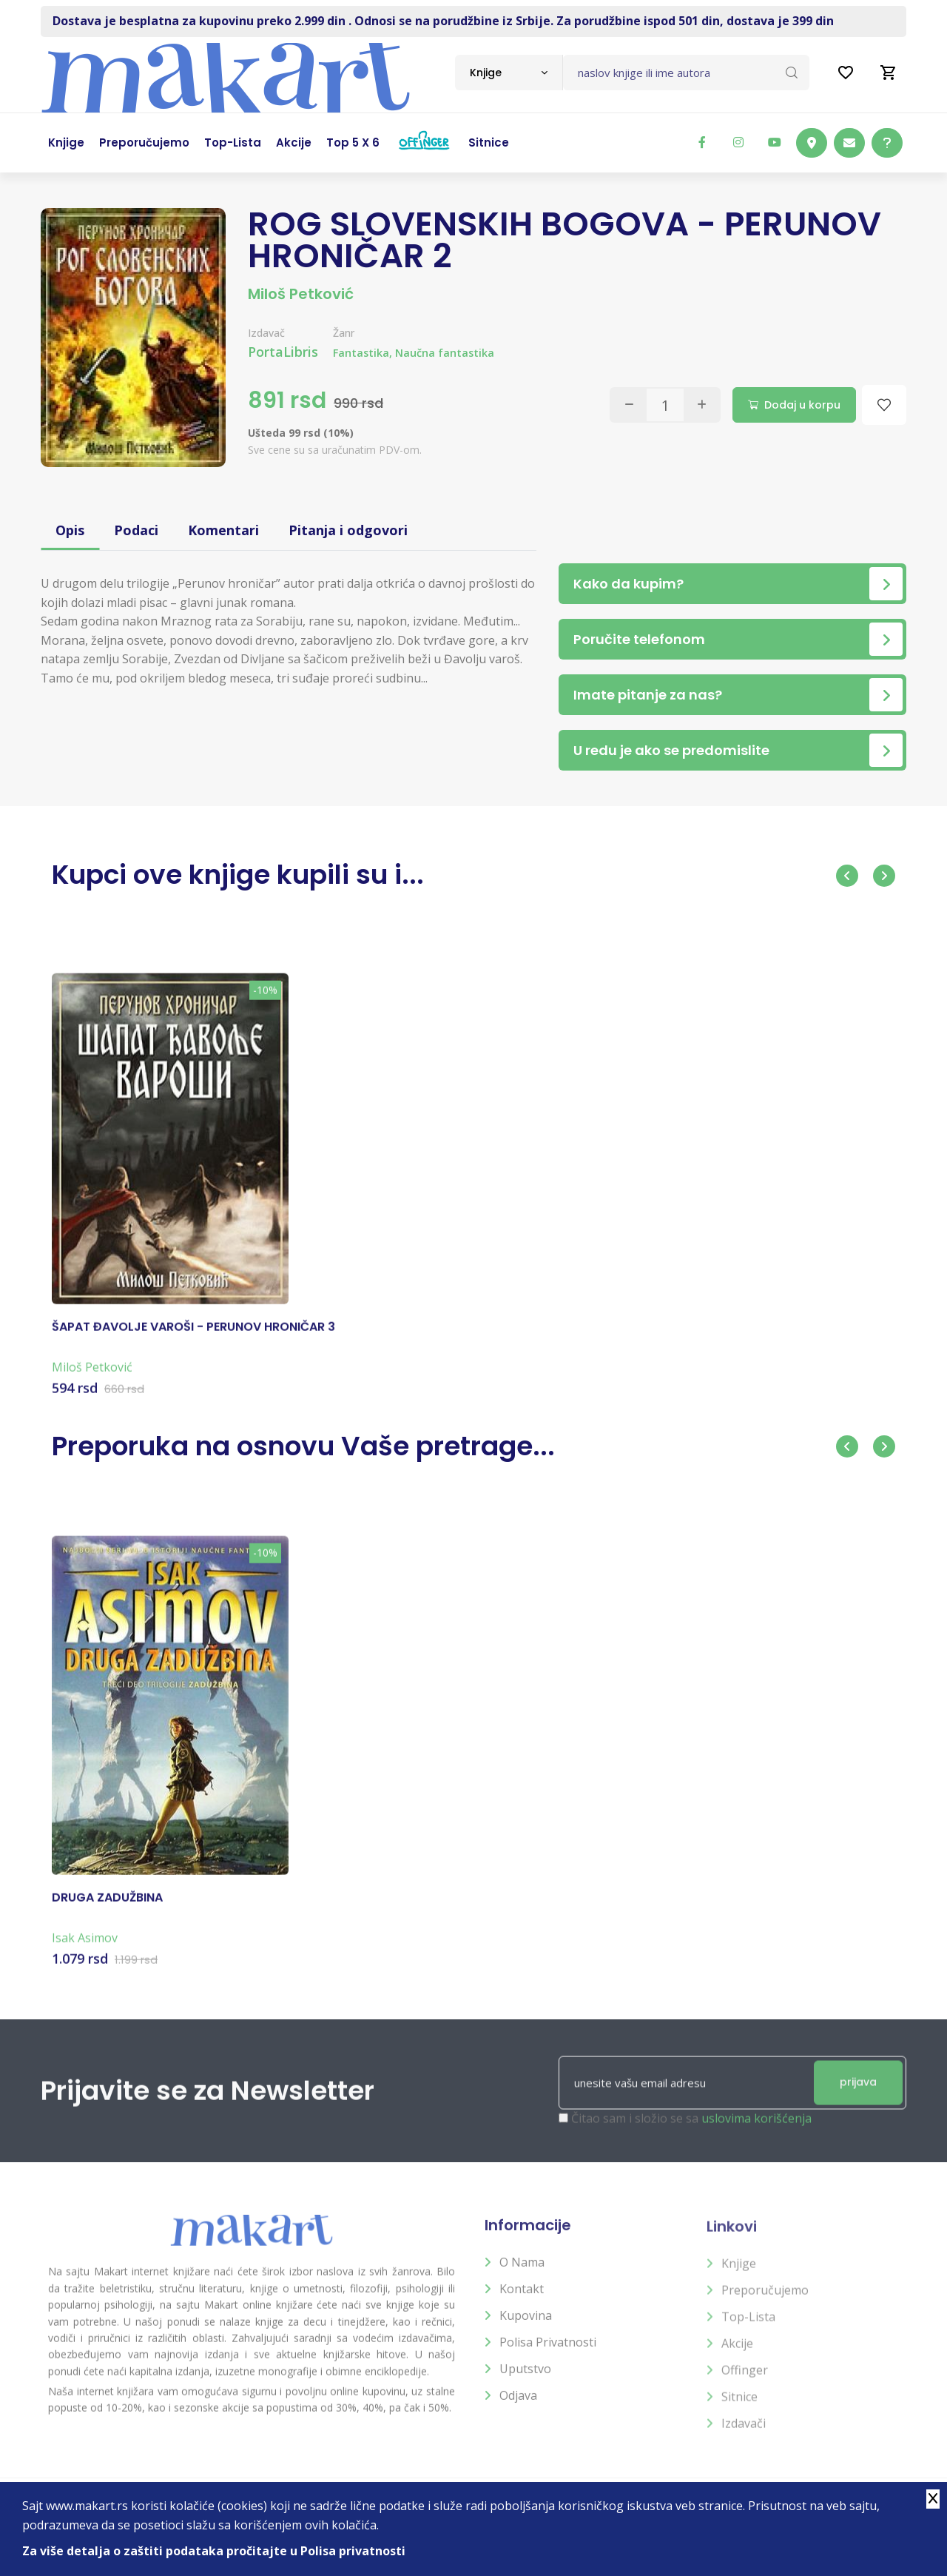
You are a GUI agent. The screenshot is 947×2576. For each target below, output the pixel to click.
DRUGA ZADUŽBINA (107, 1910)
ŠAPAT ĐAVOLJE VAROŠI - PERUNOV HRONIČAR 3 (193, 1340)
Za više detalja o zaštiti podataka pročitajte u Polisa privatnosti (213, 2551)
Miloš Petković (301, 294)
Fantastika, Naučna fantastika (413, 353)
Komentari (223, 530)
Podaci (136, 530)
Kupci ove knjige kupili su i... (238, 874)
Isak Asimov (85, 1950)
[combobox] (508, 72)
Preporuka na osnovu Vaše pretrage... (303, 1446)
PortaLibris (283, 351)
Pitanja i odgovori (348, 530)
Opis (69, 530)
